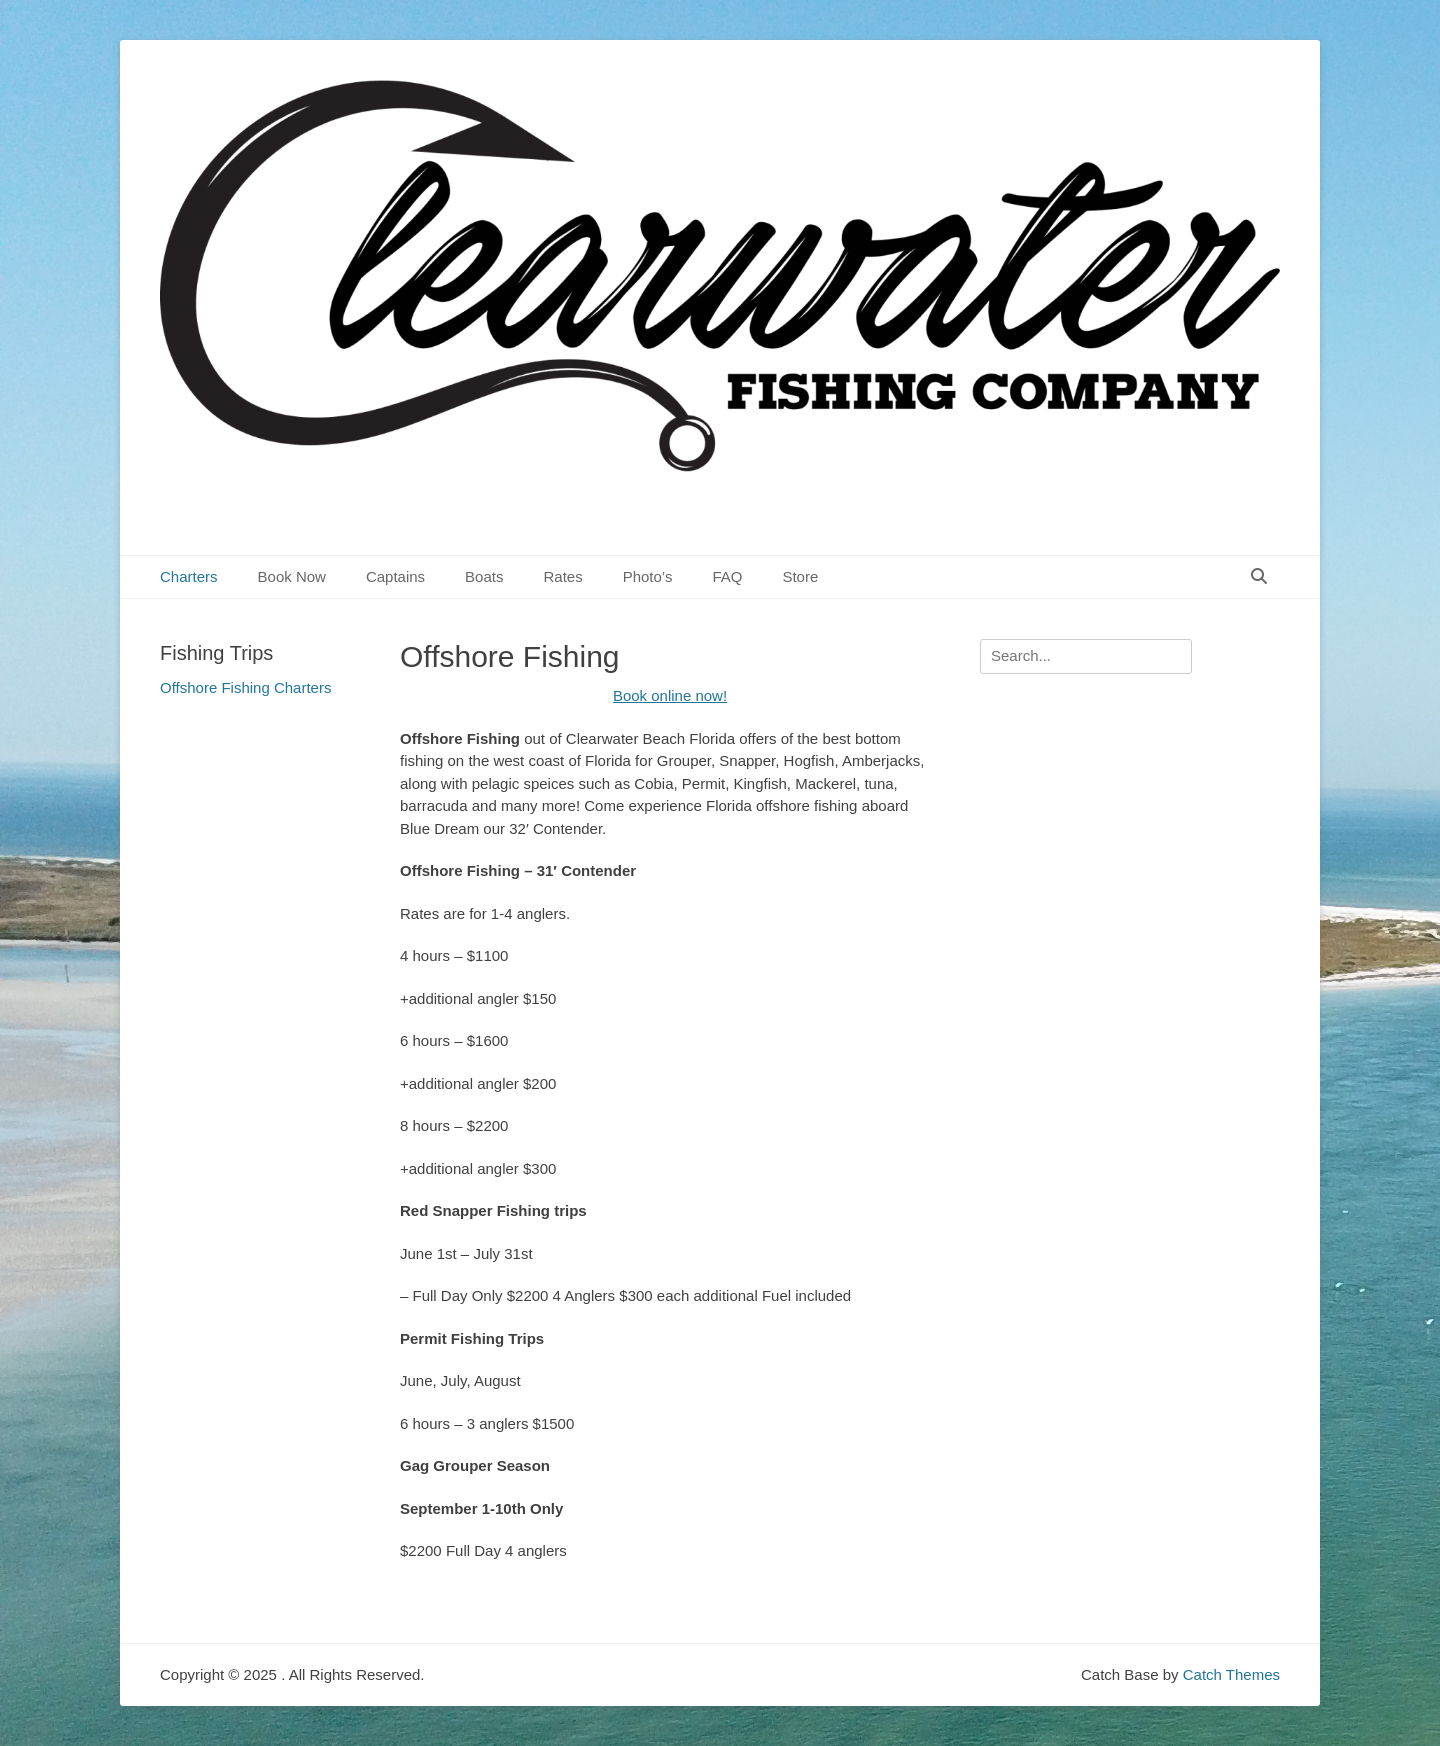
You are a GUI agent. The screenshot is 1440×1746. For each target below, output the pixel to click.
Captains (395, 576)
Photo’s (648, 576)
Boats (484, 576)
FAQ (727, 576)
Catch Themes (1231, 1674)
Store (800, 576)
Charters (189, 576)
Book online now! (670, 695)
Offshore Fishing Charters (245, 687)
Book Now (292, 576)
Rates (562, 576)
